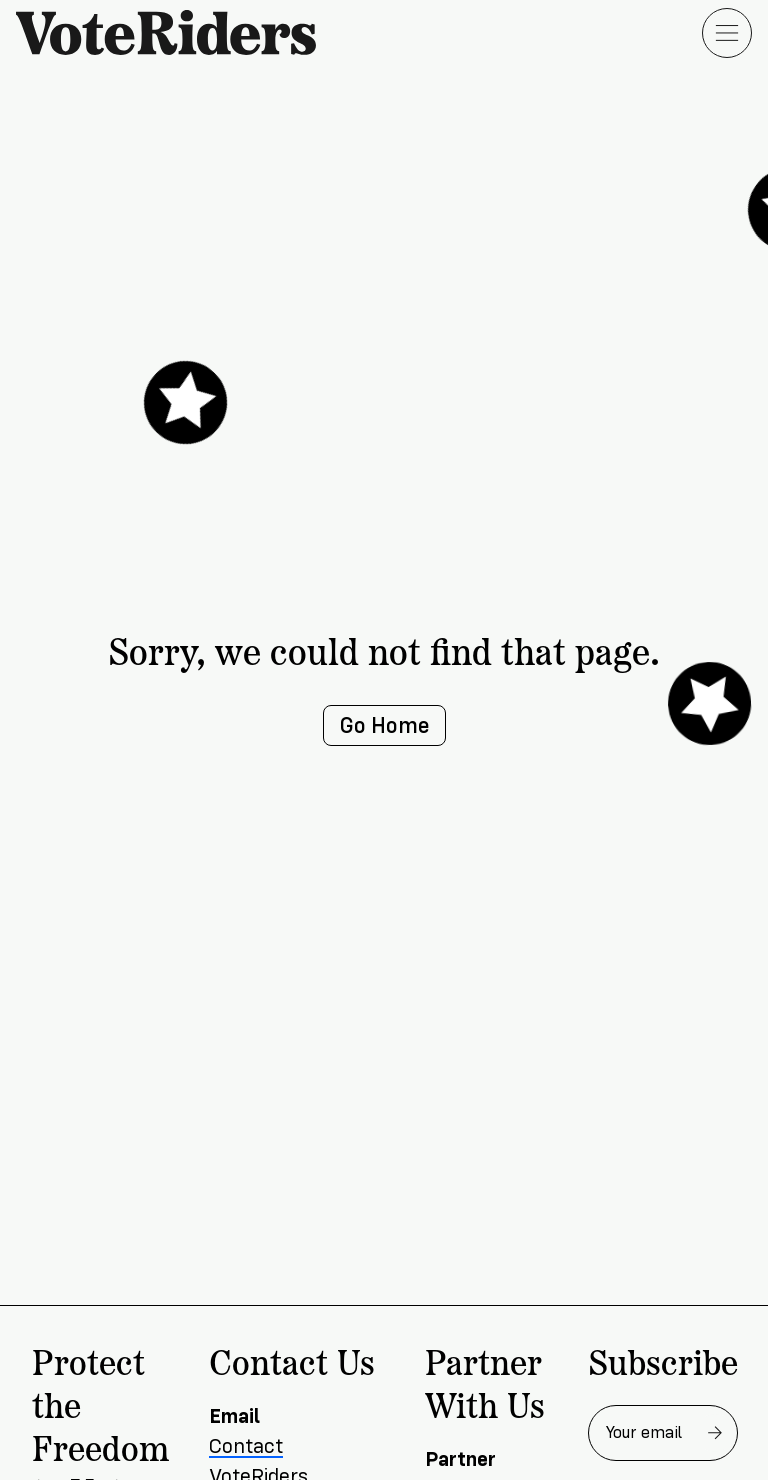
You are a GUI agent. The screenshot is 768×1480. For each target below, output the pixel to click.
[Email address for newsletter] (663, 1433)
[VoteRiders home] (176, 32)
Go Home (384, 725)
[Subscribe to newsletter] (715, 1433)
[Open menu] (727, 33)
